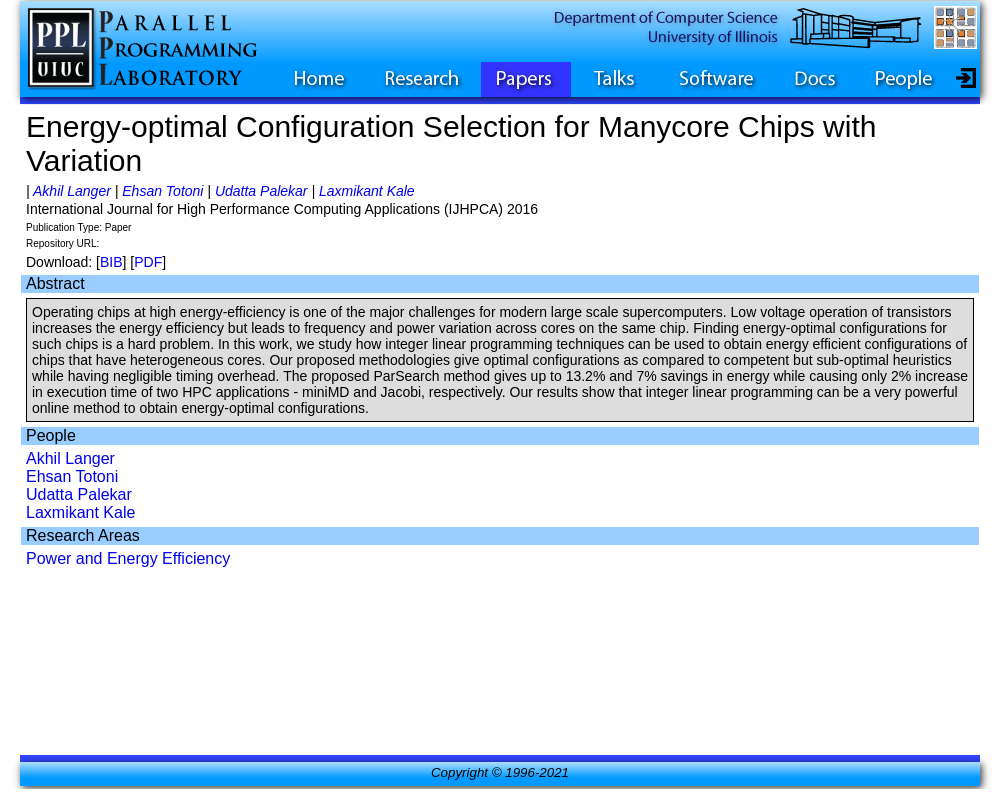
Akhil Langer (72, 191)
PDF (148, 262)
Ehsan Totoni (162, 191)
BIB (111, 262)
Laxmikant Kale (367, 191)
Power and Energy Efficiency (128, 558)
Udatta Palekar (261, 191)
